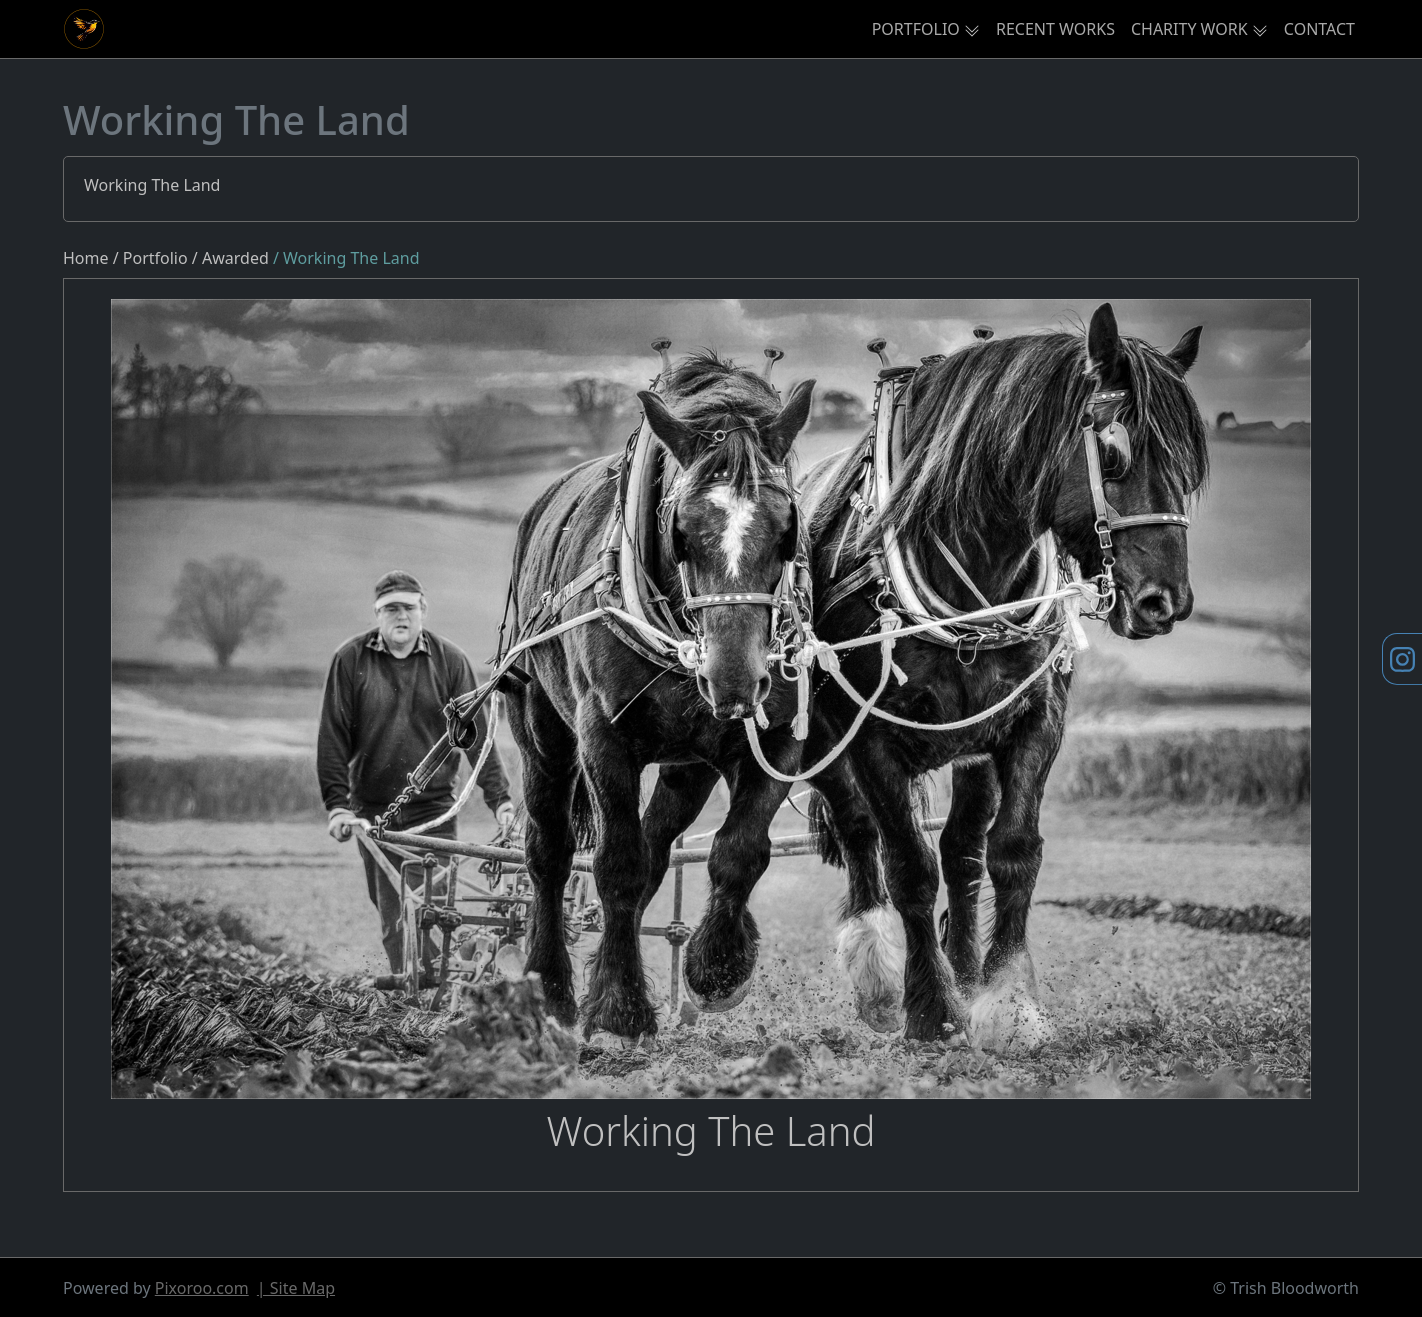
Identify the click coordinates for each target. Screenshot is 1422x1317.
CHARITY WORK (1189, 29)
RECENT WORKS (1055, 29)
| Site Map (296, 1288)
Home (86, 258)
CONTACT (1319, 29)
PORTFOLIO (916, 29)
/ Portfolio (150, 258)
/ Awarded (232, 258)
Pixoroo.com (202, 1288)
